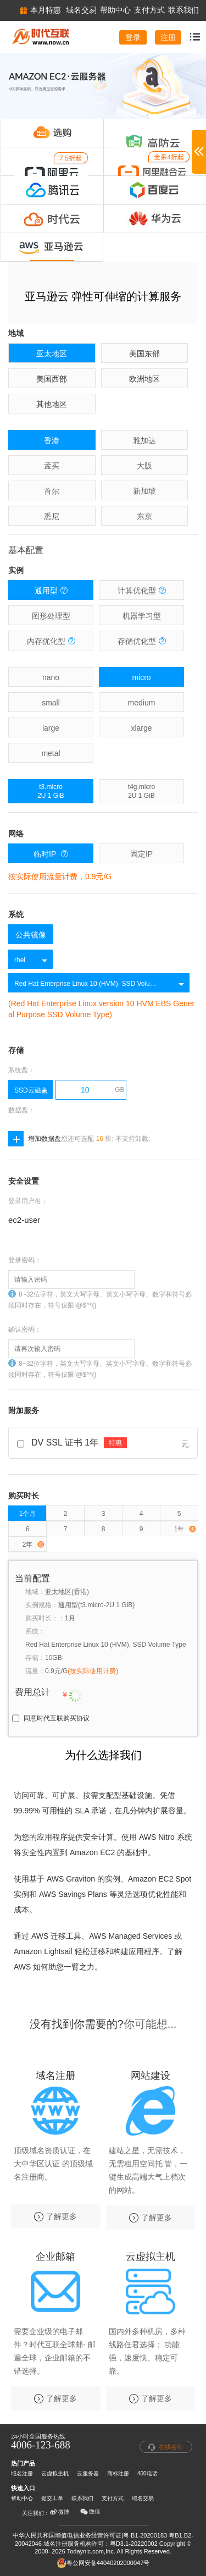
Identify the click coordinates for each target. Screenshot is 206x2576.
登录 (133, 37)
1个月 (27, 1514)
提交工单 (52, 2498)
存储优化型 (142, 640)
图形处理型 (51, 615)
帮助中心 (22, 2498)
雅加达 (144, 440)
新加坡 (144, 491)
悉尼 (51, 516)
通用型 (51, 590)
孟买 (51, 465)
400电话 (147, 2473)
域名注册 (22, 2473)
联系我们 (82, 2498)
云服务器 (88, 2473)
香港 (51, 440)
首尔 (51, 491)
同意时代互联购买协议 (57, 1718)
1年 (185, 1529)
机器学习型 (142, 615)
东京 (144, 516)
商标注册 (118, 2473)
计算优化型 (142, 590)
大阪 (144, 465)
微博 (59, 2512)
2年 (34, 1544)
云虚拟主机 (55, 2473)
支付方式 (113, 2498)
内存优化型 (51, 640)
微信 (90, 2511)
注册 (168, 37)
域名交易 (143, 2498)
